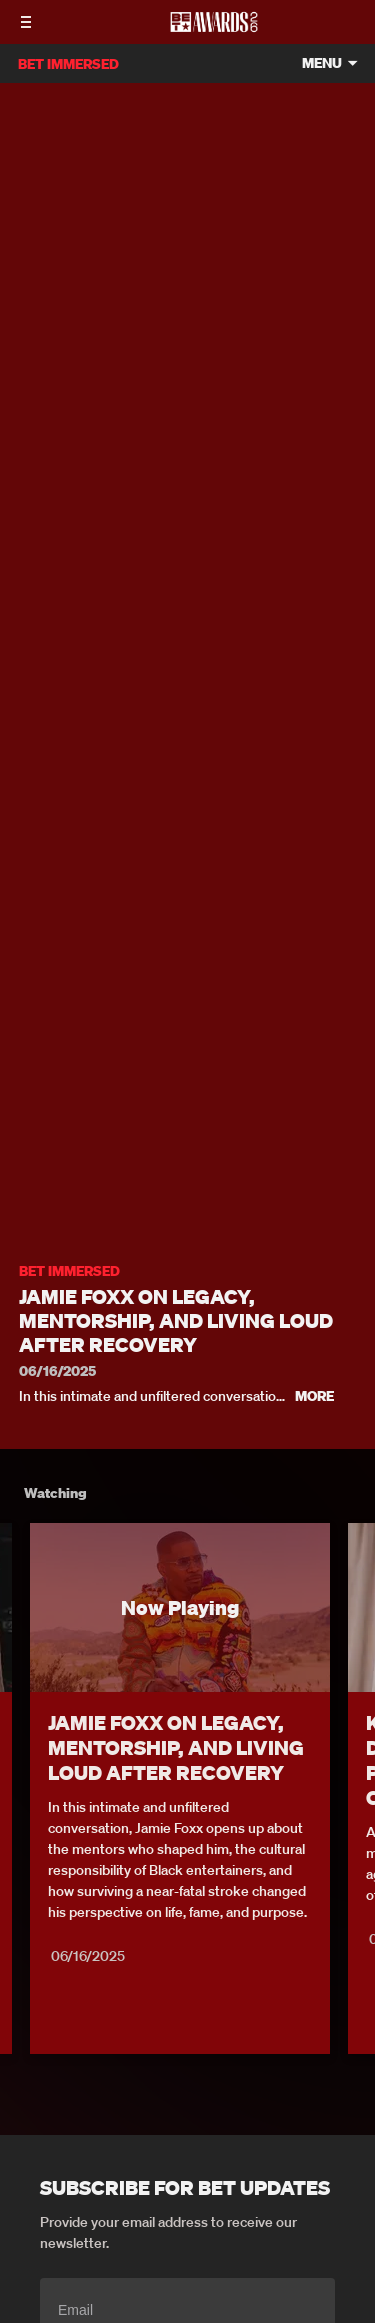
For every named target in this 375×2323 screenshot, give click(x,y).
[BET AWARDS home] (214, 28)
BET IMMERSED (69, 1271)
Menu (322, 63)
